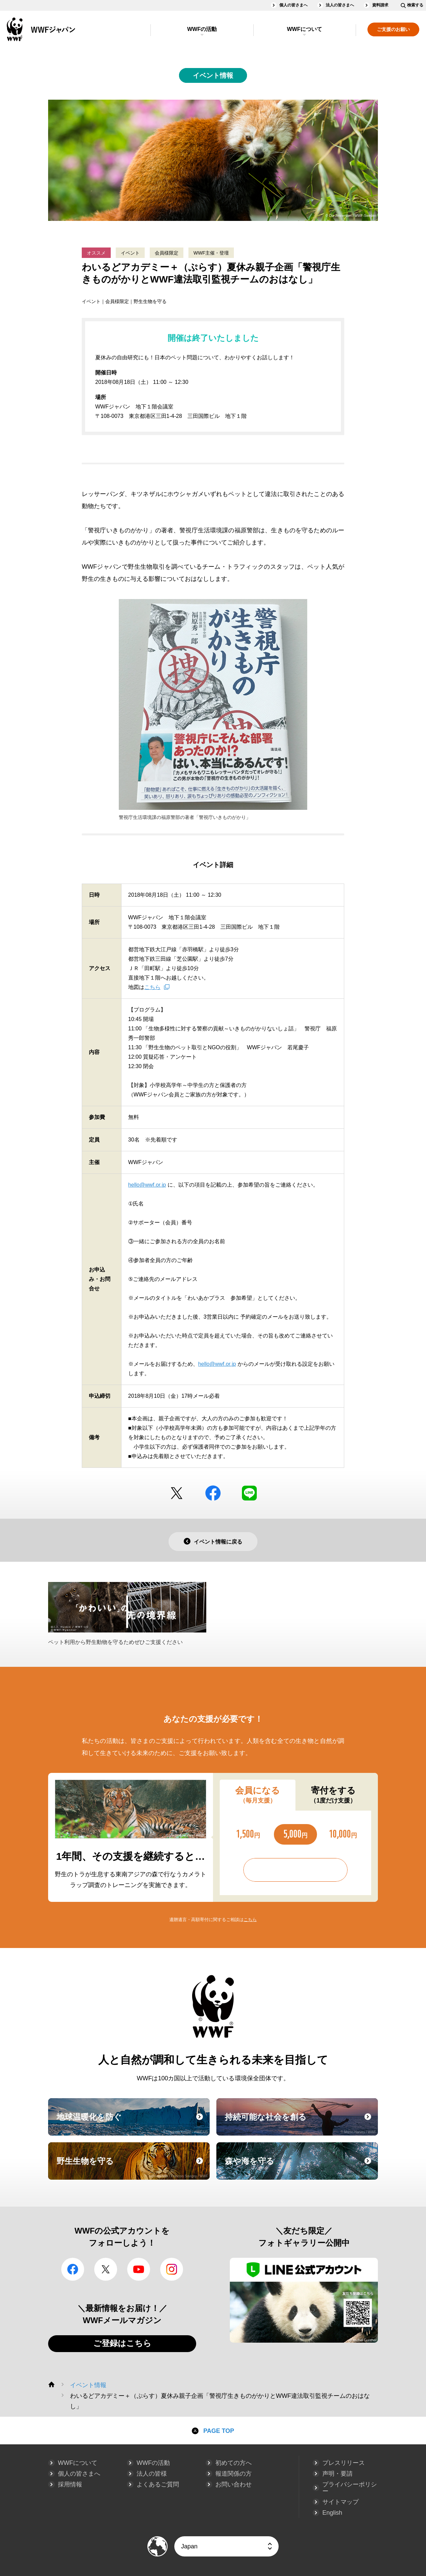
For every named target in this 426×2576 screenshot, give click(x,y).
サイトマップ (340, 2502)
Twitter (176, 1493)
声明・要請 (337, 2473)
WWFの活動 (202, 29)
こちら (152, 987)
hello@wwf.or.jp (147, 1185)
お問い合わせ (233, 2484)
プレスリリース (343, 2462)
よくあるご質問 (158, 2484)
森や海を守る (300, 2167)
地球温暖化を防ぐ (132, 2123)
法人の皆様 (152, 2473)
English (332, 2512)
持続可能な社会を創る (300, 2123)
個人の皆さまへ (293, 5)
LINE (249, 1493)
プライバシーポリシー (349, 2488)
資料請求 (380, 5)
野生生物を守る (132, 2167)
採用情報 (70, 2484)
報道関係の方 (233, 2473)
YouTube (138, 2269)
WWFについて (304, 29)
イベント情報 (213, 75)
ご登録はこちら (122, 2343)
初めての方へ (233, 2462)
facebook (213, 1493)
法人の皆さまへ (340, 5)
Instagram (171, 2269)
